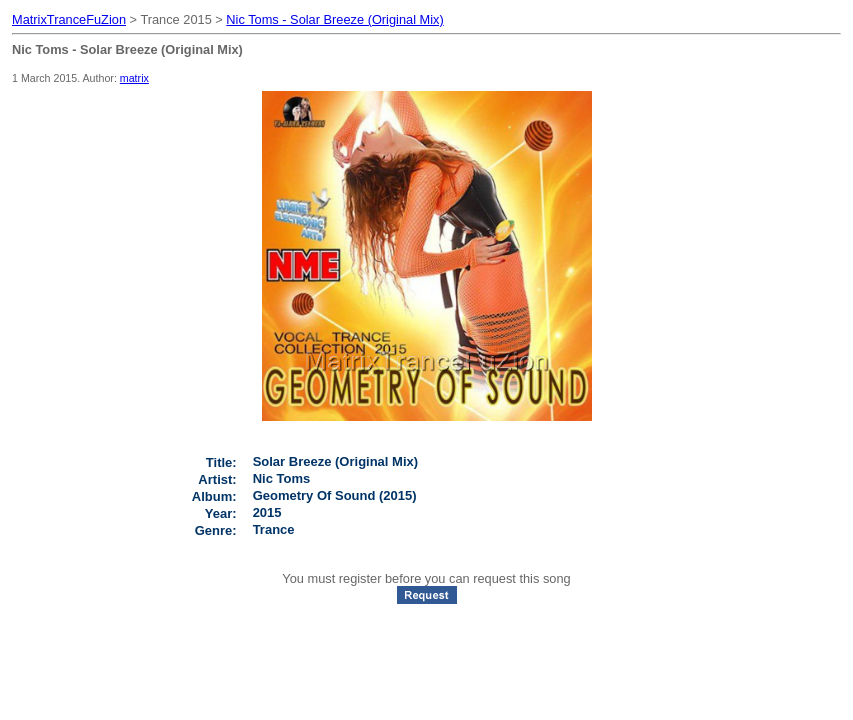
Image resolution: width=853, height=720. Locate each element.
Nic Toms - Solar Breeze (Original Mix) (334, 19)
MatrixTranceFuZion (69, 19)
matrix (134, 78)
